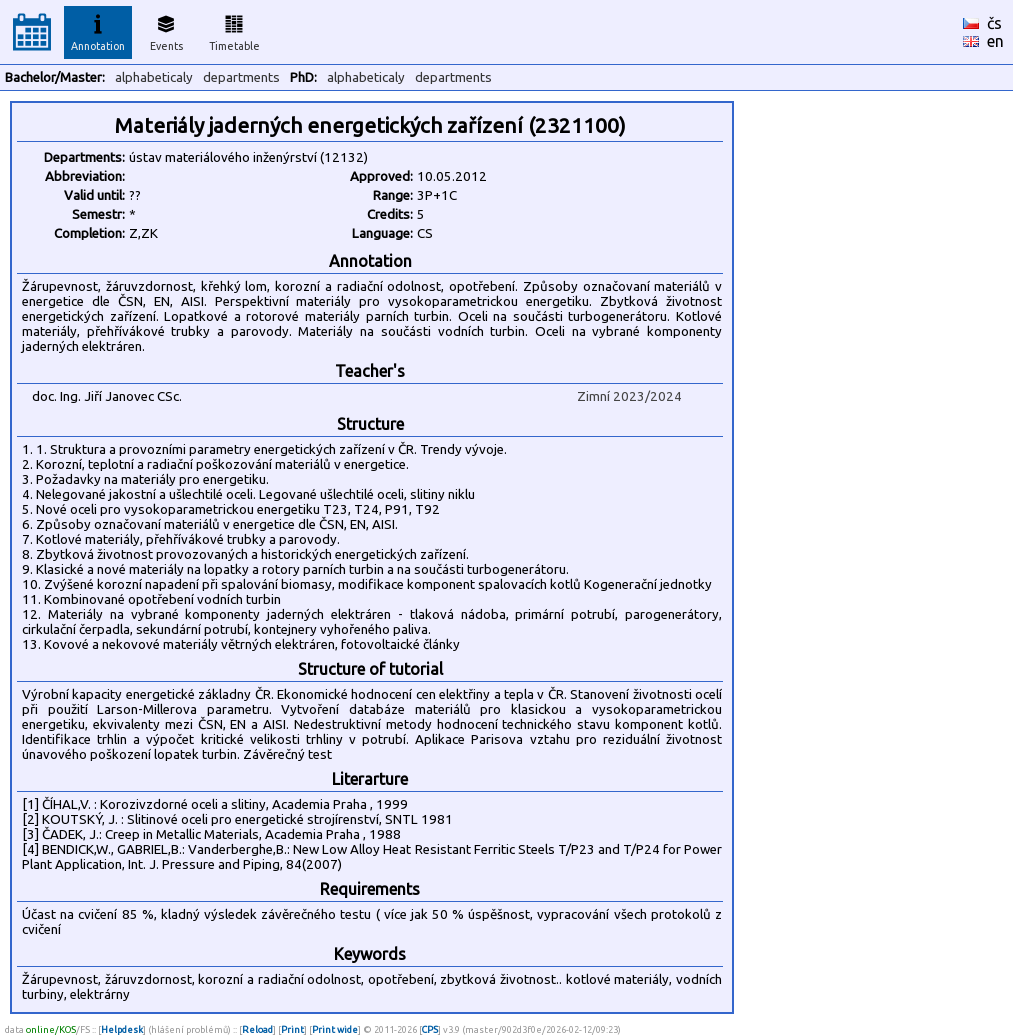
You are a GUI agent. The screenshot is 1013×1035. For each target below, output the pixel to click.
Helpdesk (122, 1029)
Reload (257, 1029)
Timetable (234, 30)
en (995, 41)
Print (292, 1029)
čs (994, 23)
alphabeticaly (154, 77)
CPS (430, 1029)
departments (241, 77)
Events (166, 30)
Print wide (335, 1029)
